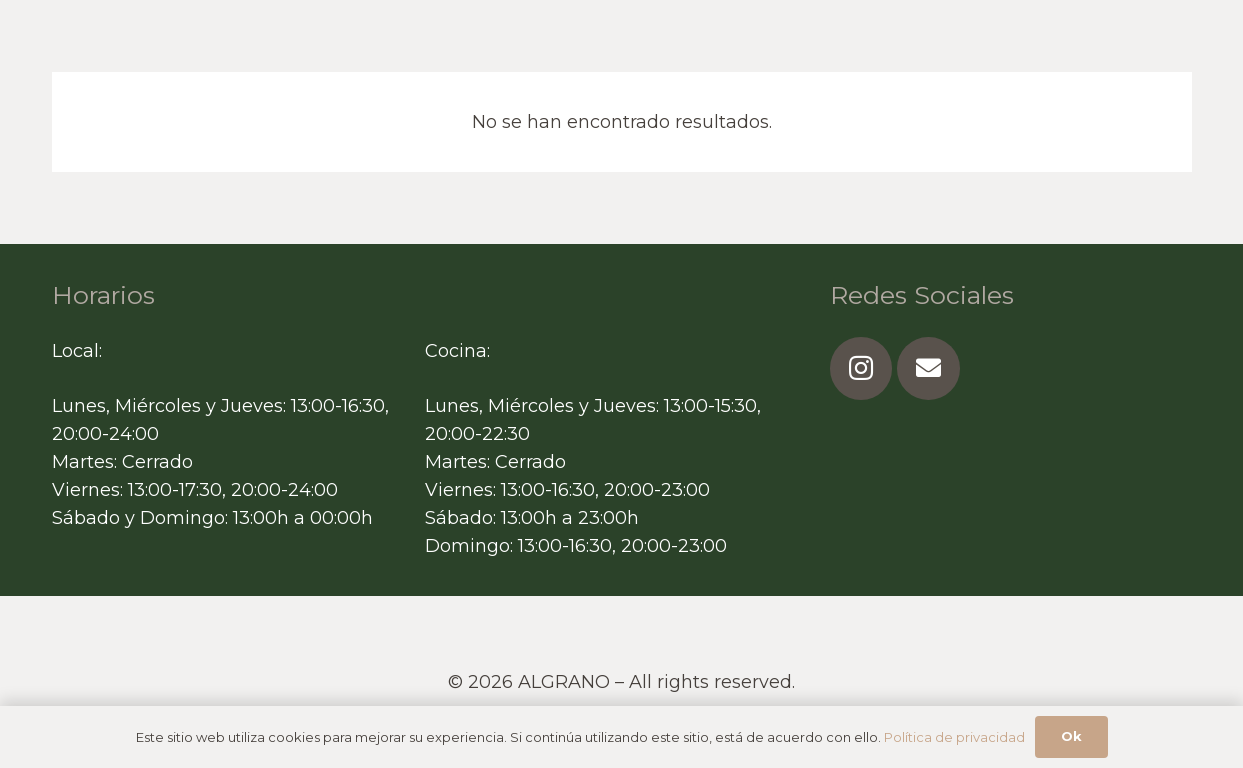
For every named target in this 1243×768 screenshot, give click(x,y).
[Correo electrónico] (928, 368)
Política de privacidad (954, 737)
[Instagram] (861, 368)
